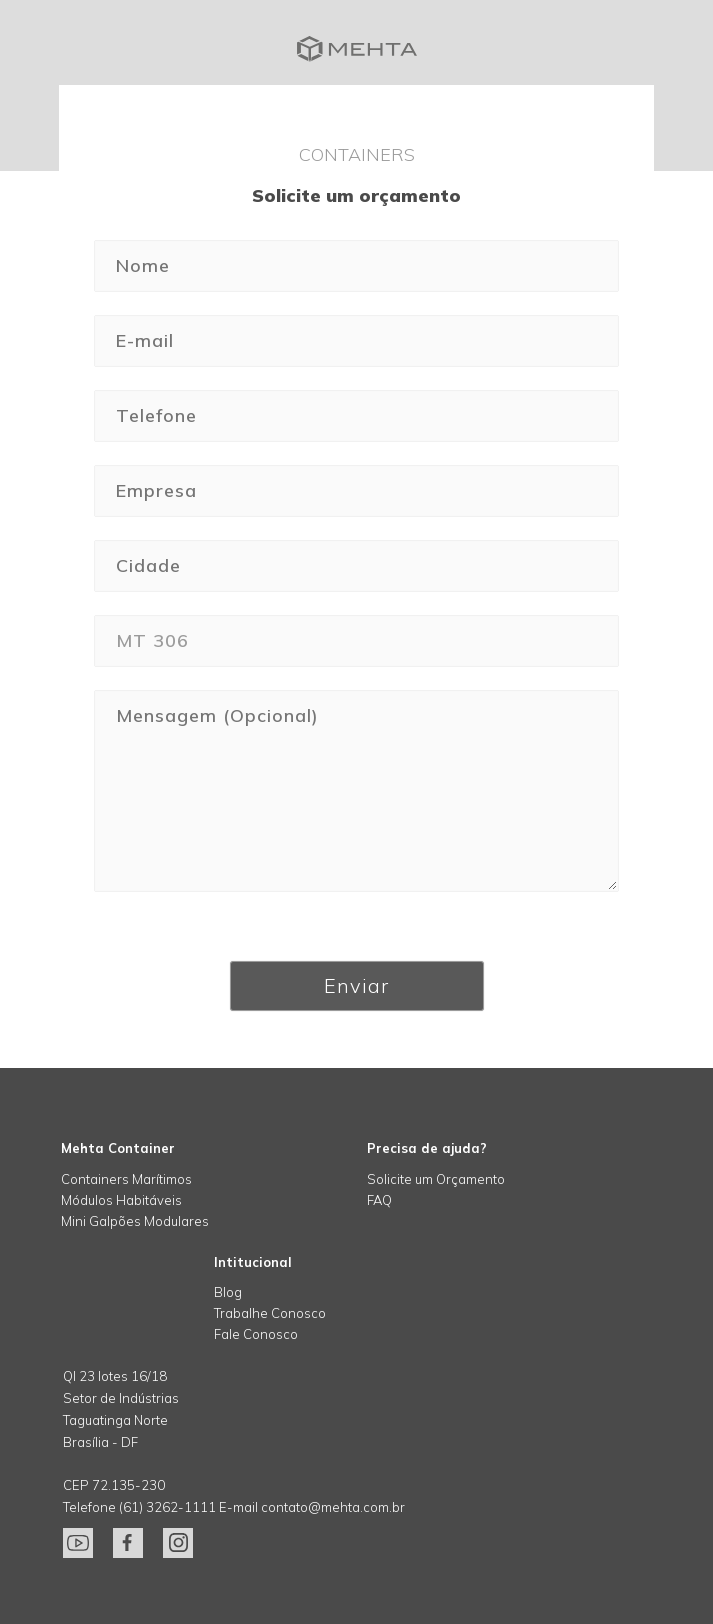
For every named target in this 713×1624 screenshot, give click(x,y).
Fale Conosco (256, 1334)
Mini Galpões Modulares (135, 1221)
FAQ (379, 1200)
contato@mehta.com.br (333, 1507)
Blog (228, 1292)
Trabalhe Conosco (270, 1313)
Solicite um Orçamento (436, 1179)
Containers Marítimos (126, 1179)
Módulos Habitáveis (121, 1200)
